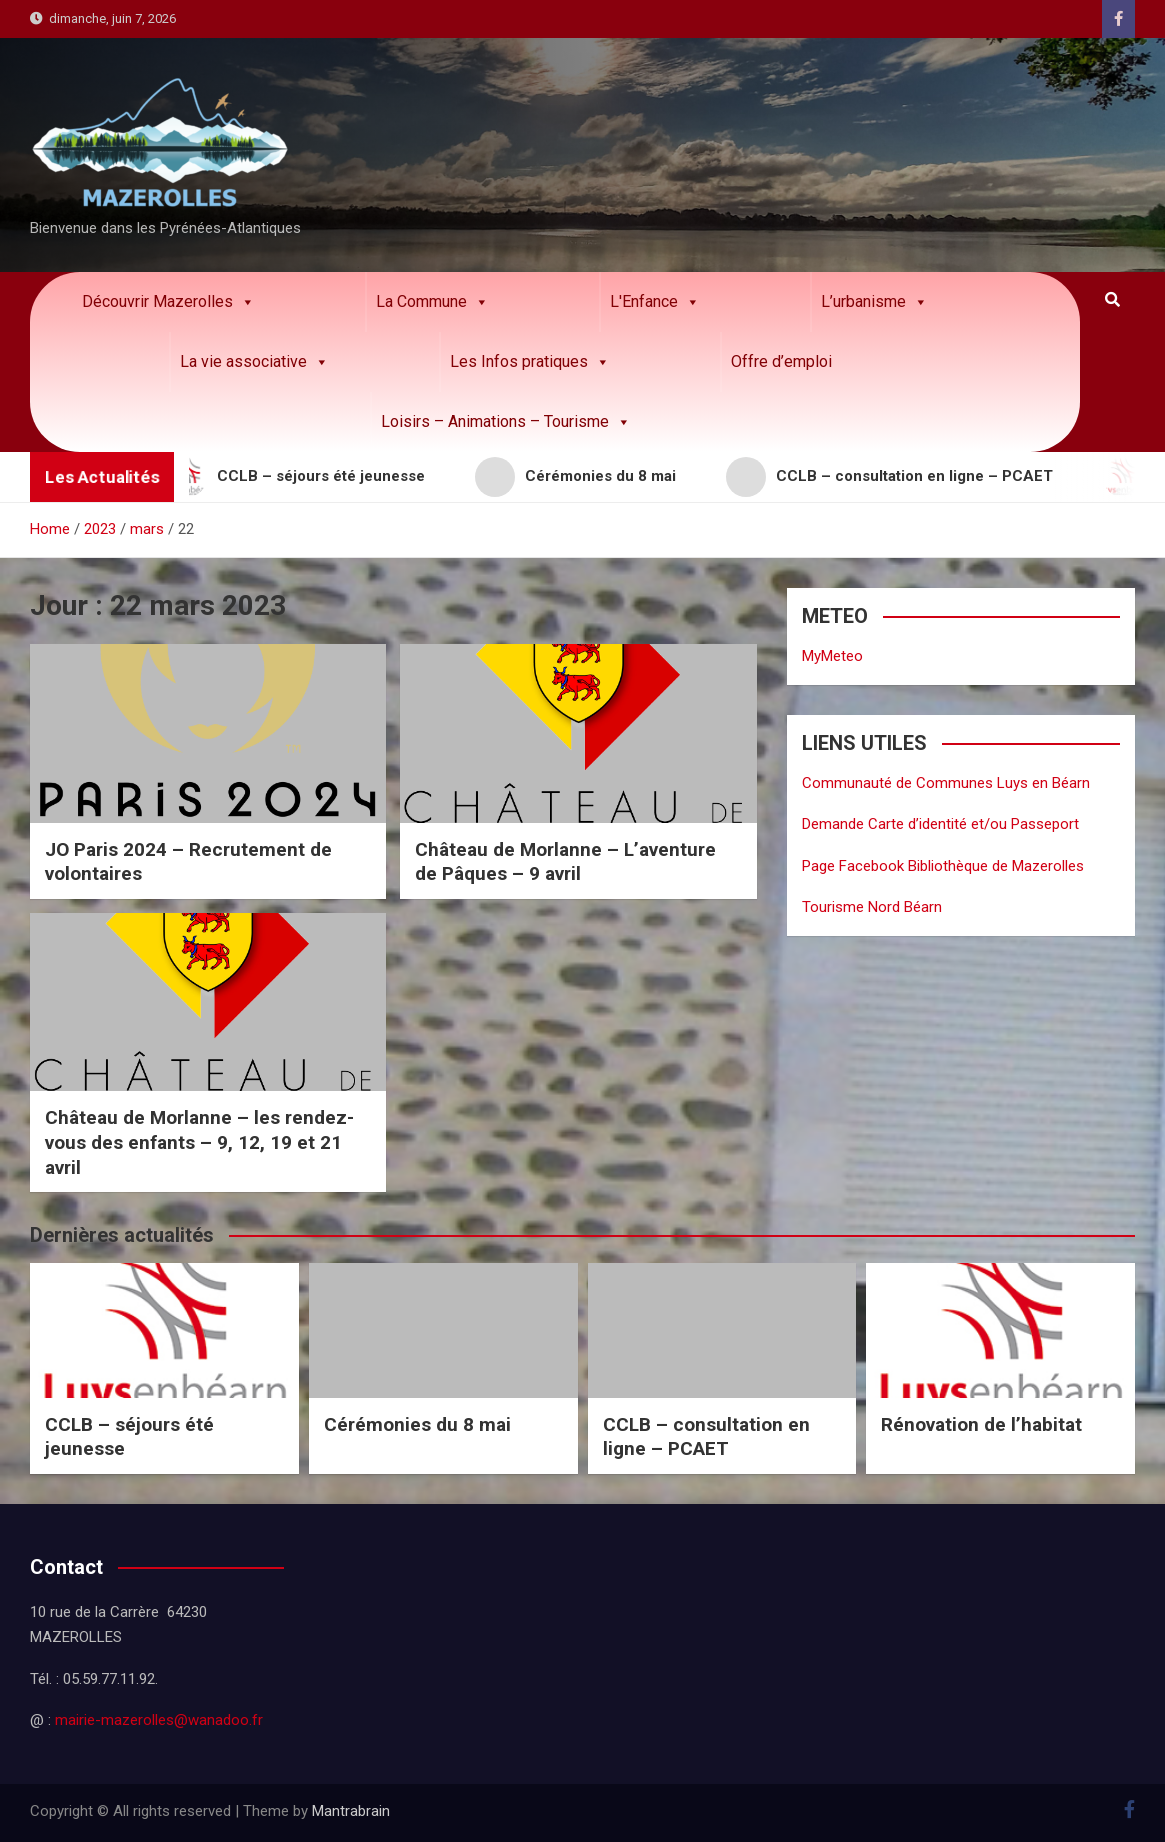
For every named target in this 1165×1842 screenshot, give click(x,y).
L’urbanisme (874, 302)
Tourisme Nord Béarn (872, 907)
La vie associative (254, 362)
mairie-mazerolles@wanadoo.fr (159, 1720)
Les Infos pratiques (530, 362)
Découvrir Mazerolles (168, 302)
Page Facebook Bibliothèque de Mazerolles (943, 866)
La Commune (432, 302)
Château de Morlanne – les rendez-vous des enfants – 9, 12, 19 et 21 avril (199, 1142)
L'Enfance (655, 302)
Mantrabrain (351, 1811)
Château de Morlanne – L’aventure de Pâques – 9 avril (565, 862)
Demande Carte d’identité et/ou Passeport (940, 824)
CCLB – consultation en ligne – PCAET (706, 1437)
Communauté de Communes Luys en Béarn (946, 783)
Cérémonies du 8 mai (417, 1424)
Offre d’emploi (781, 361)
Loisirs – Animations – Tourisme (506, 422)
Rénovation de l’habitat (981, 1424)
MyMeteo (832, 656)
